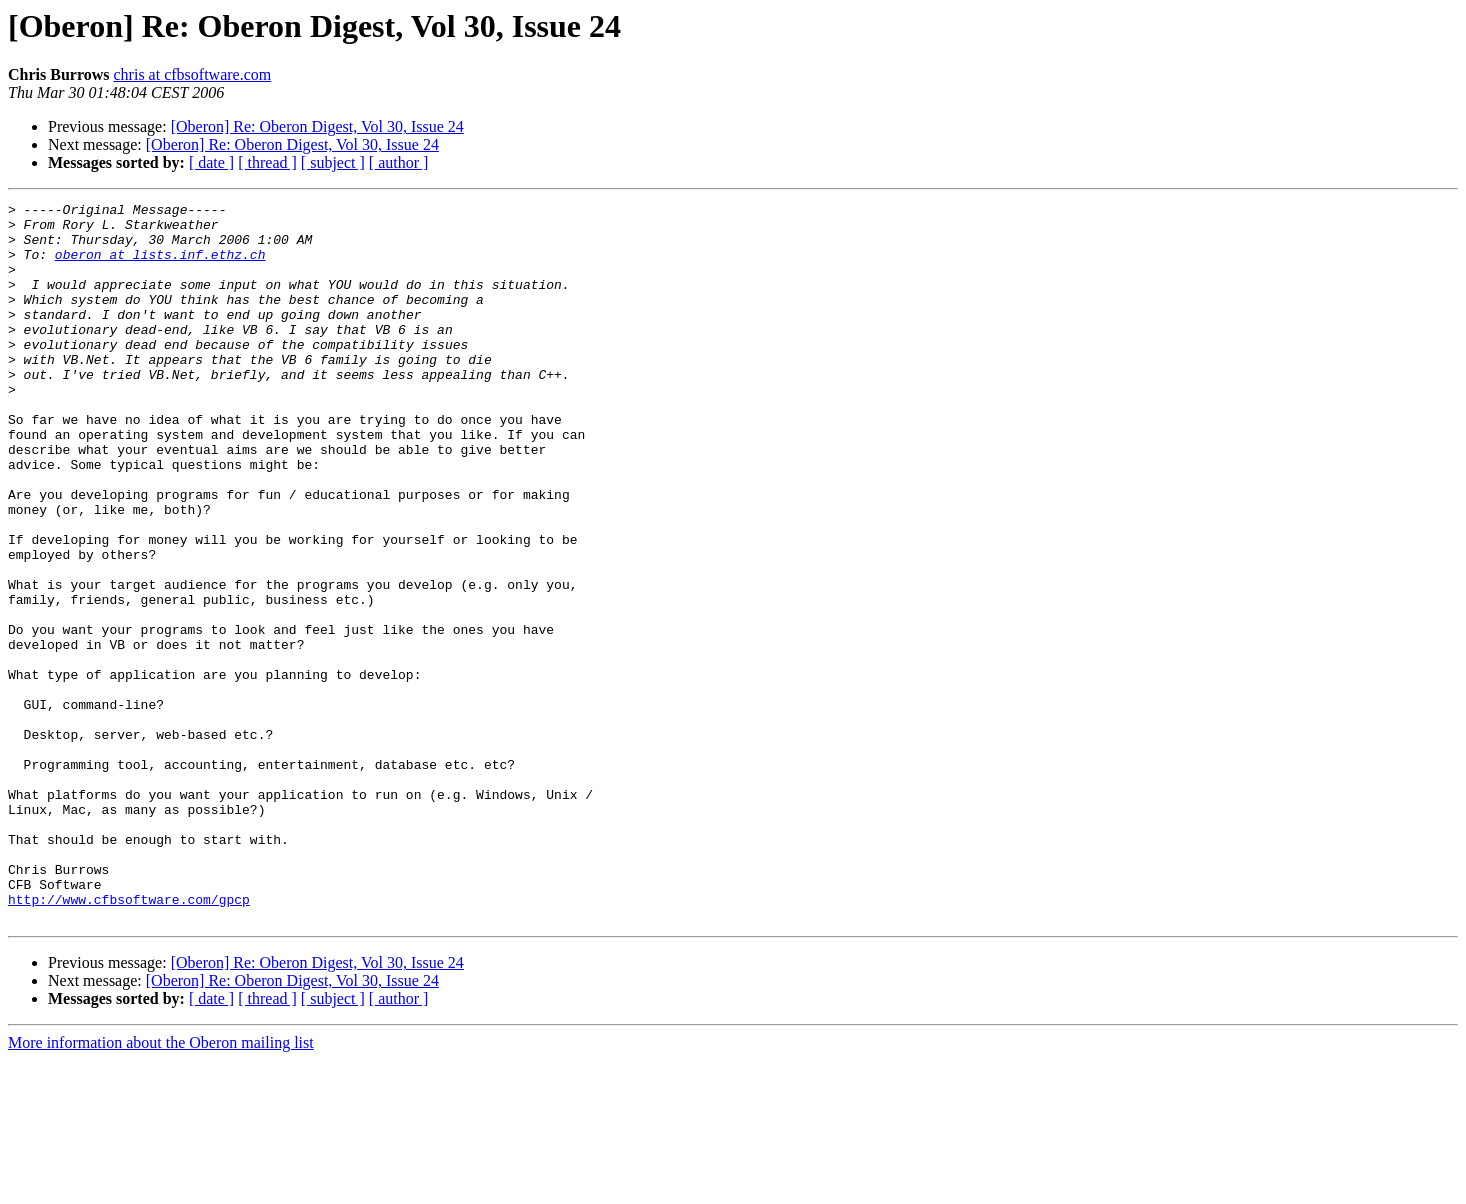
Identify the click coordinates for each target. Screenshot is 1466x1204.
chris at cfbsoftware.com (193, 74)
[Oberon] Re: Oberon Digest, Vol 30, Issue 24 (317, 126)
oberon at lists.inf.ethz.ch (160, 266)
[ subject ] (333, 162)
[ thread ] (267, 162)
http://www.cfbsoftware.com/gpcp (129, 1040)
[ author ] (399, 162)
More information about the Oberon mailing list (161, 1186)
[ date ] (211, 162)
